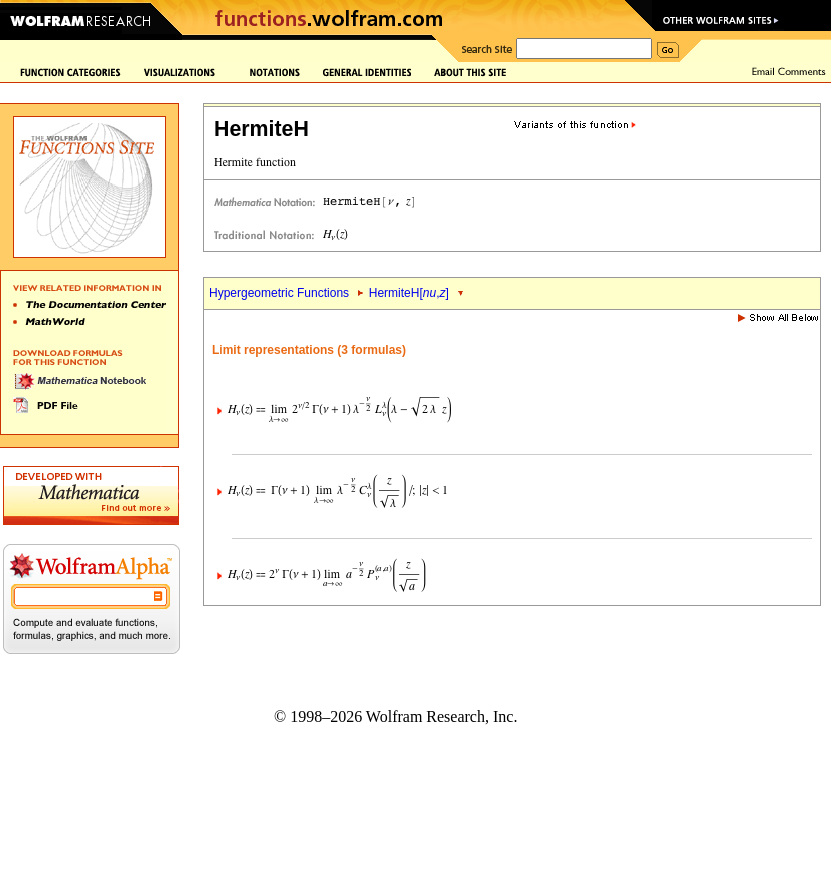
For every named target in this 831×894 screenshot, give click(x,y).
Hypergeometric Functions (279, 293)
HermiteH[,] (409, 293)
